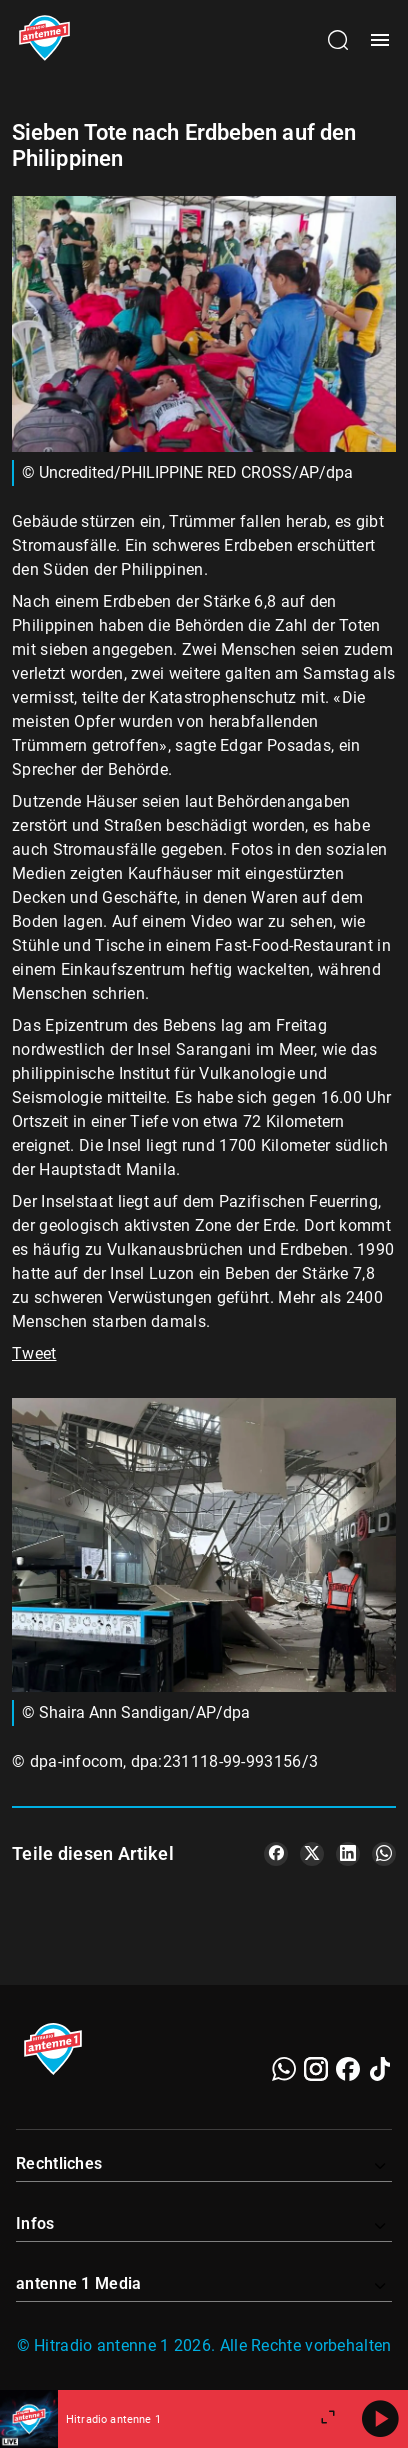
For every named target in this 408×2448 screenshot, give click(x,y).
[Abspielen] (380, 2419)
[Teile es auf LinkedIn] (348, 1854)
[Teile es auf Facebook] (276, 1854)
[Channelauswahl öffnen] (338, 40)
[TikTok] (380, 2069)
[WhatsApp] (284, 2069)
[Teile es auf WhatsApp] (384, 1854)
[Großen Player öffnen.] (328, 2419)
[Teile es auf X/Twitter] (312, 1854)
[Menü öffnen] (380, 40)
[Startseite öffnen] (44, 40)
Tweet (34, 1353)
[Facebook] (348, 2069)
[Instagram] (316, 2069)
